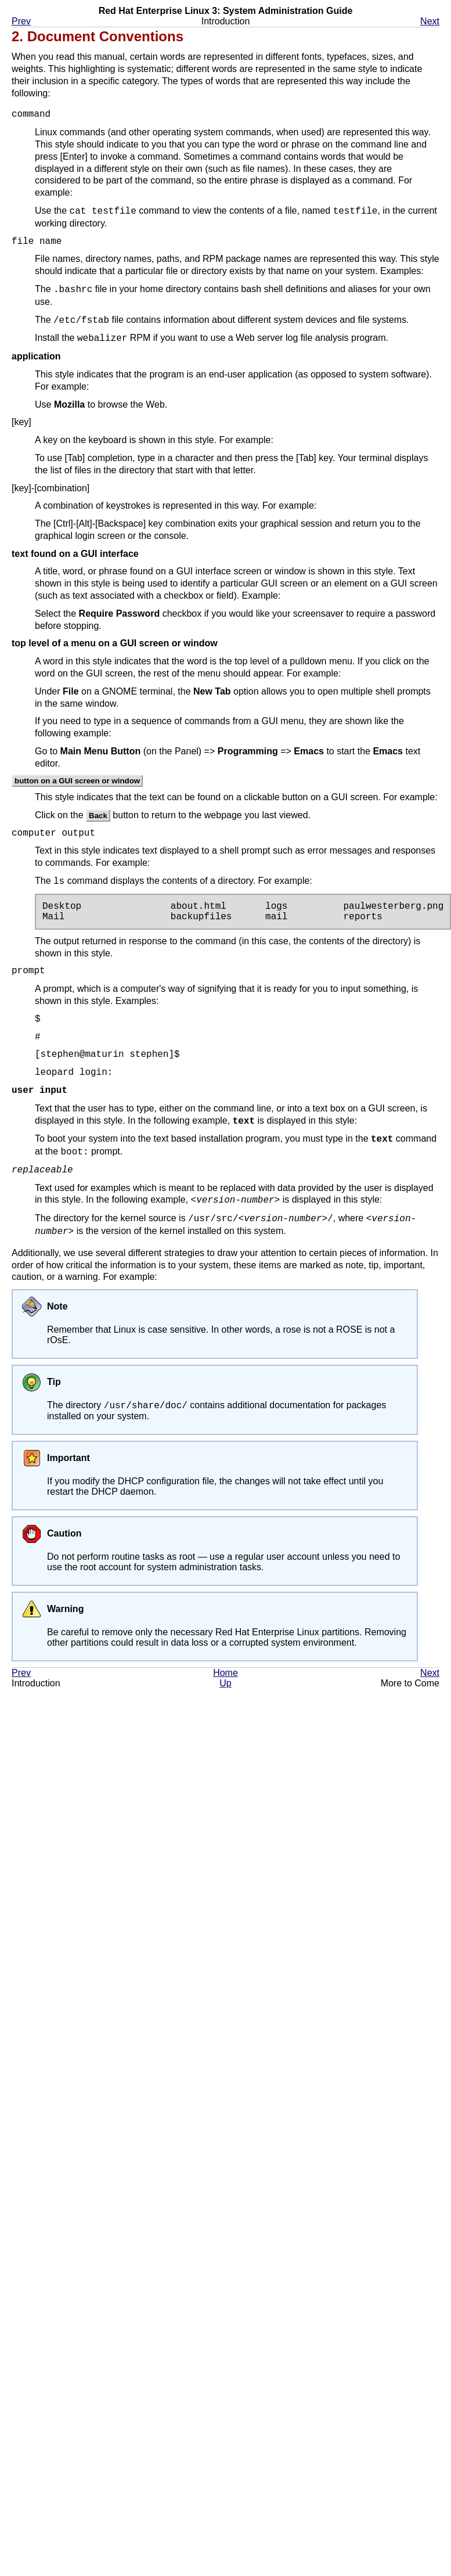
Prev (21, 21)
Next (429, 21)
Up (225, 1685)
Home (225, 1675)
